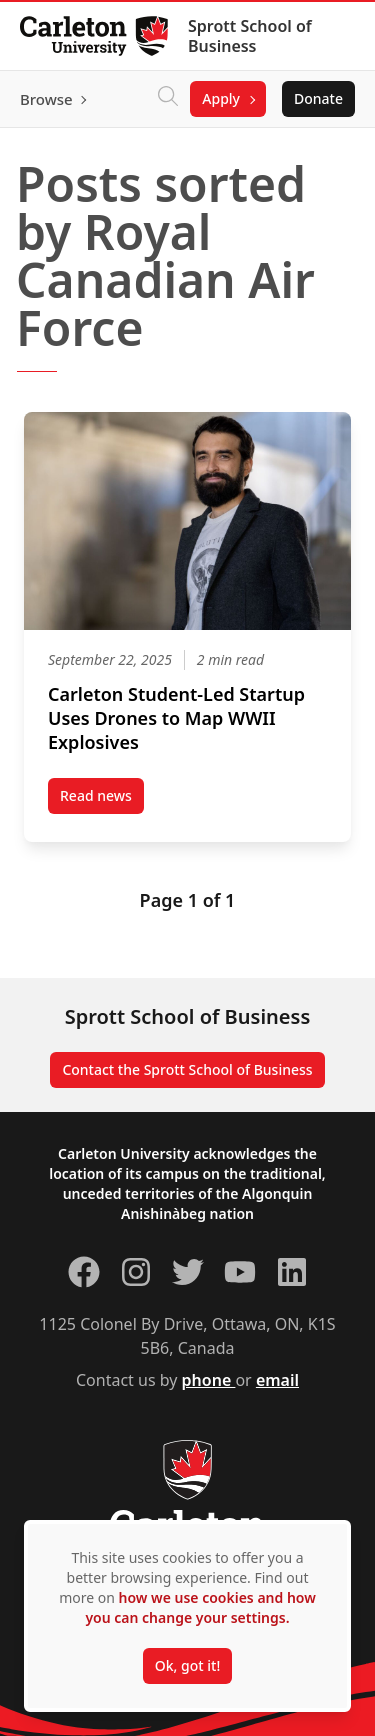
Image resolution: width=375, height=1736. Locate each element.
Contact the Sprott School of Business (187, 1069)
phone (209, 1380)
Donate (318, 98)
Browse (46, 99)
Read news (102, 800)
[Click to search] (168, 99)
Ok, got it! (187, 1665)
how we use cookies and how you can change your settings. (200, 1607)
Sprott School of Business (250, 36)
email (277, 1380)
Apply (221, 98)
